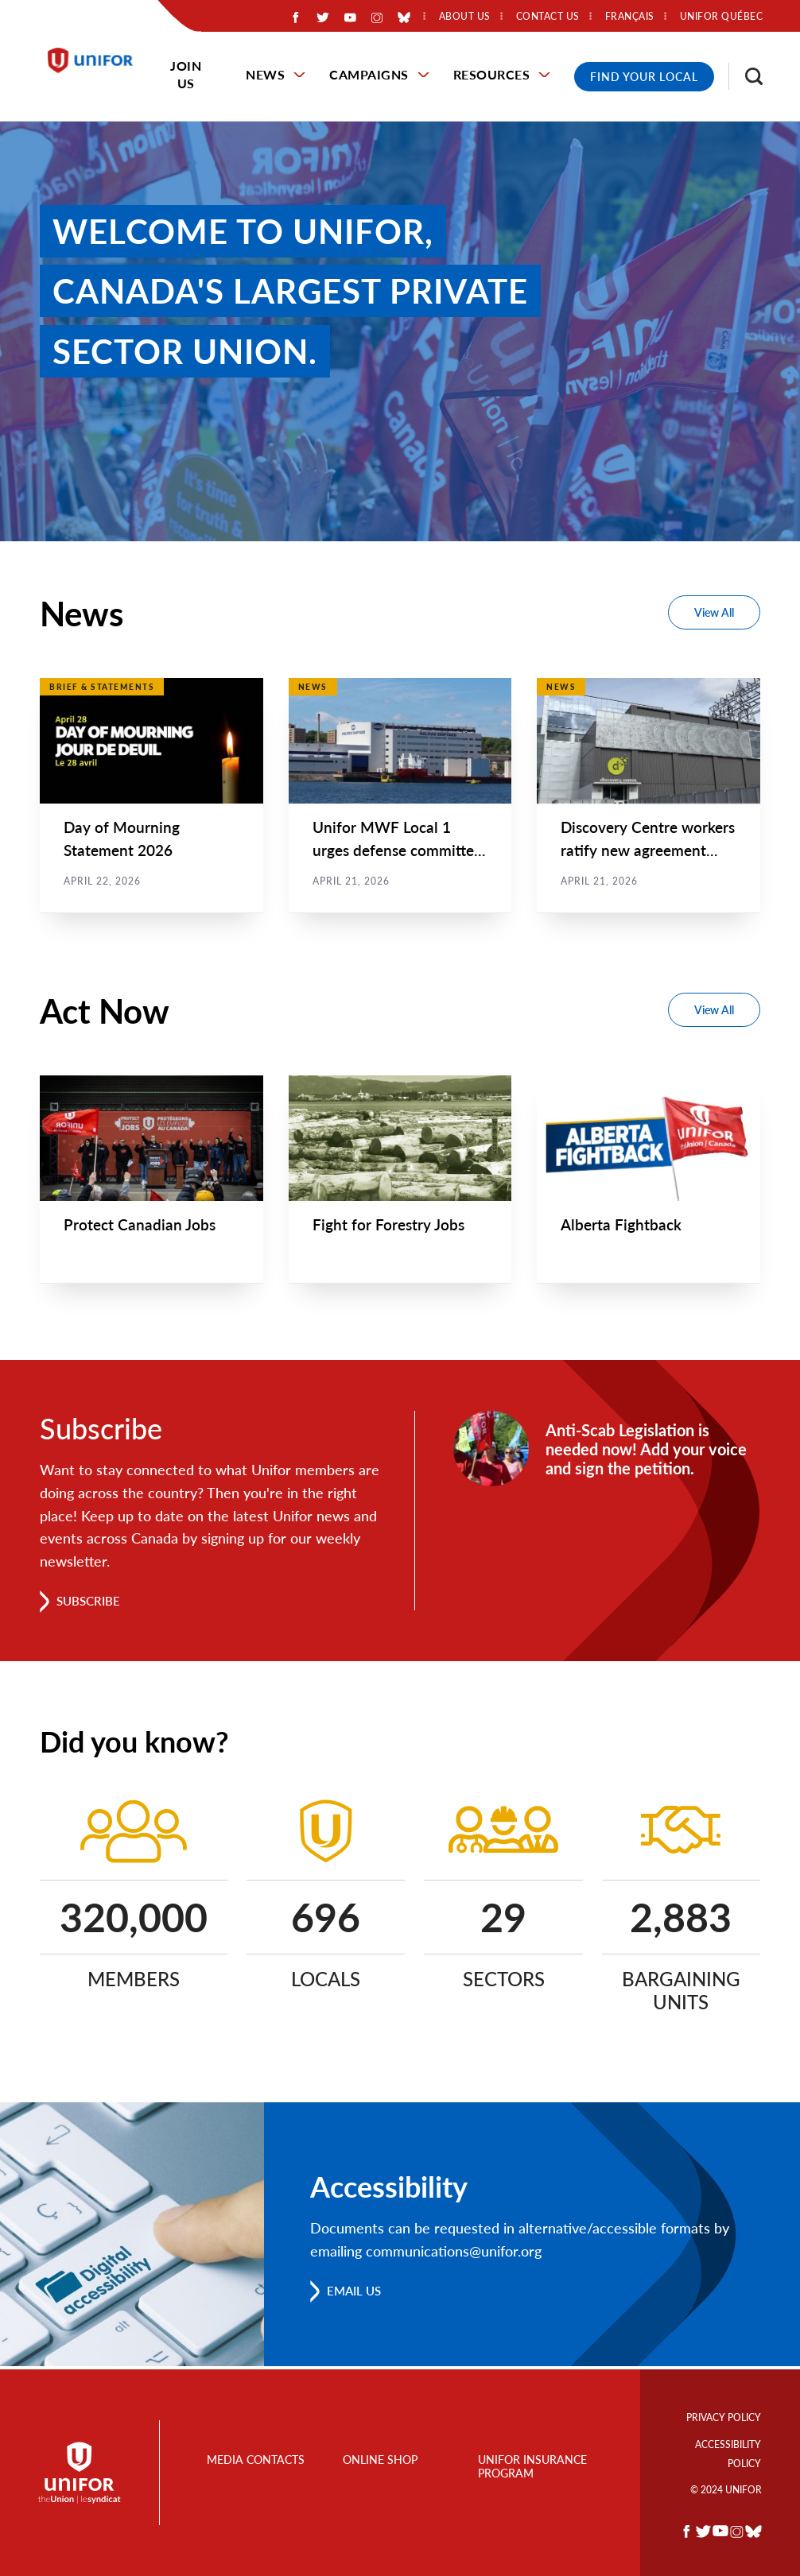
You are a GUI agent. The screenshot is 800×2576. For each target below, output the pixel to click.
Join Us (185, 74)
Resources (491, 74)
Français (629, 16)
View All (714, 612)
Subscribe (91, 1603)
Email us (357, 2293)
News (265, 74)
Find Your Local (644, 76)
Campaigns (369, 74)
